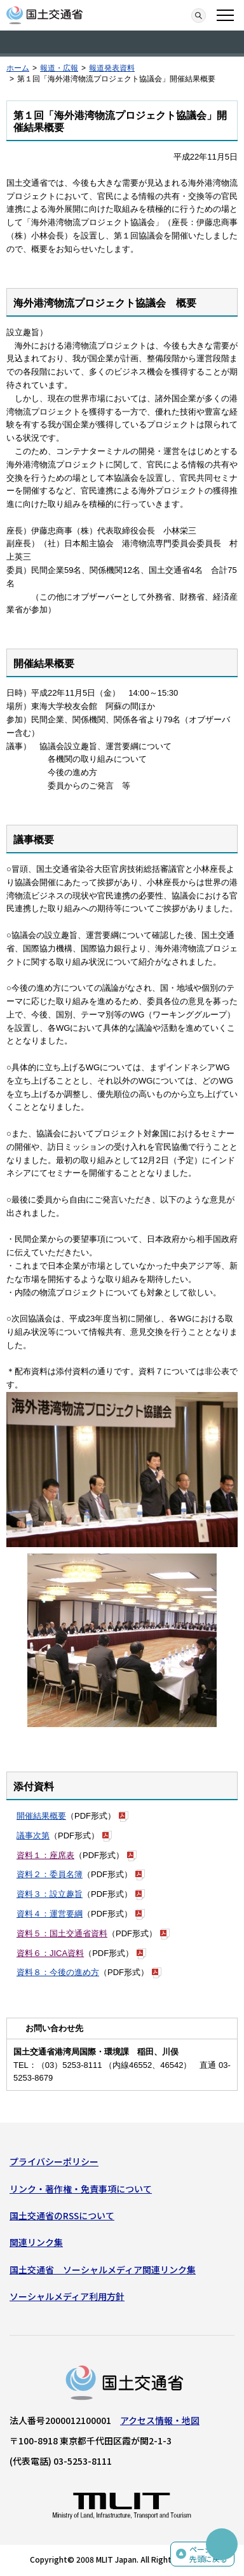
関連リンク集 (36, 2242)
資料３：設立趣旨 (50, 1894)
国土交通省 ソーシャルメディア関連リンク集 (103, 2269)
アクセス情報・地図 (160, 2420)
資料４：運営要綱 (50, 1913)
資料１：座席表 (45, 1855)
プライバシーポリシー (54, 2161)
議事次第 (33, 1835)
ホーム (17, 68)
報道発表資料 (112, 68)
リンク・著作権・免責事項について (81, 2188)
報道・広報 (59, 68)
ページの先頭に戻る (208, 2554)
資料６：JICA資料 (50, 1953)
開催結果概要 (41, 1816)
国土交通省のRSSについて (62, 2215)
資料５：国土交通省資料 (62, 1933)
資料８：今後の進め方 (58, 1972)
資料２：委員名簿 (50, 1874)
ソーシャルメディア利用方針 (67, 2296)
